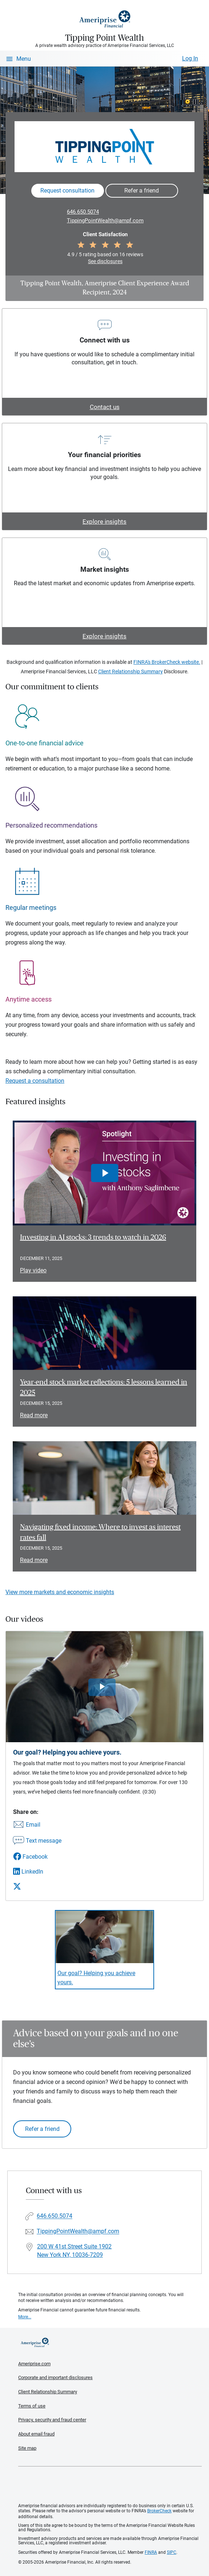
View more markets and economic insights (59, 1592)
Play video (33, 1270)
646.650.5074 (83, 212)
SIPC (171, 2552)
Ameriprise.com (34, 2363)
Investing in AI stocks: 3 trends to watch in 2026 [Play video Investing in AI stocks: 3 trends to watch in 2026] (93, 1237)
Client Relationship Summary (130, 671)
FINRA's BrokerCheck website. (166, 662)
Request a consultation (34, 1080)
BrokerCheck (159, 2510)
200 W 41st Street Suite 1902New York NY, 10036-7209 (74, 2250)
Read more (34, 1415)
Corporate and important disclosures (55, 2377)
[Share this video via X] (37, 1886)
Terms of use (31, 2406)
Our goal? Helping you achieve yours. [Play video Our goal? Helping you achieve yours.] (96, 1978)
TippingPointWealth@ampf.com (105, 220)
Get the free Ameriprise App (110, 2485)
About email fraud (36, 2434)
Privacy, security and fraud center (52, 2419)
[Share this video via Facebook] (37, 1856)
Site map (27, 2448)
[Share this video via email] (37, 1825)
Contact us (105, 407)
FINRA (151, 2552)
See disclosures (105, 261)
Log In (190, 58)
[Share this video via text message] (37, 1841)
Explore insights (104, 521)
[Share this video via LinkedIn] (37, 1871)
